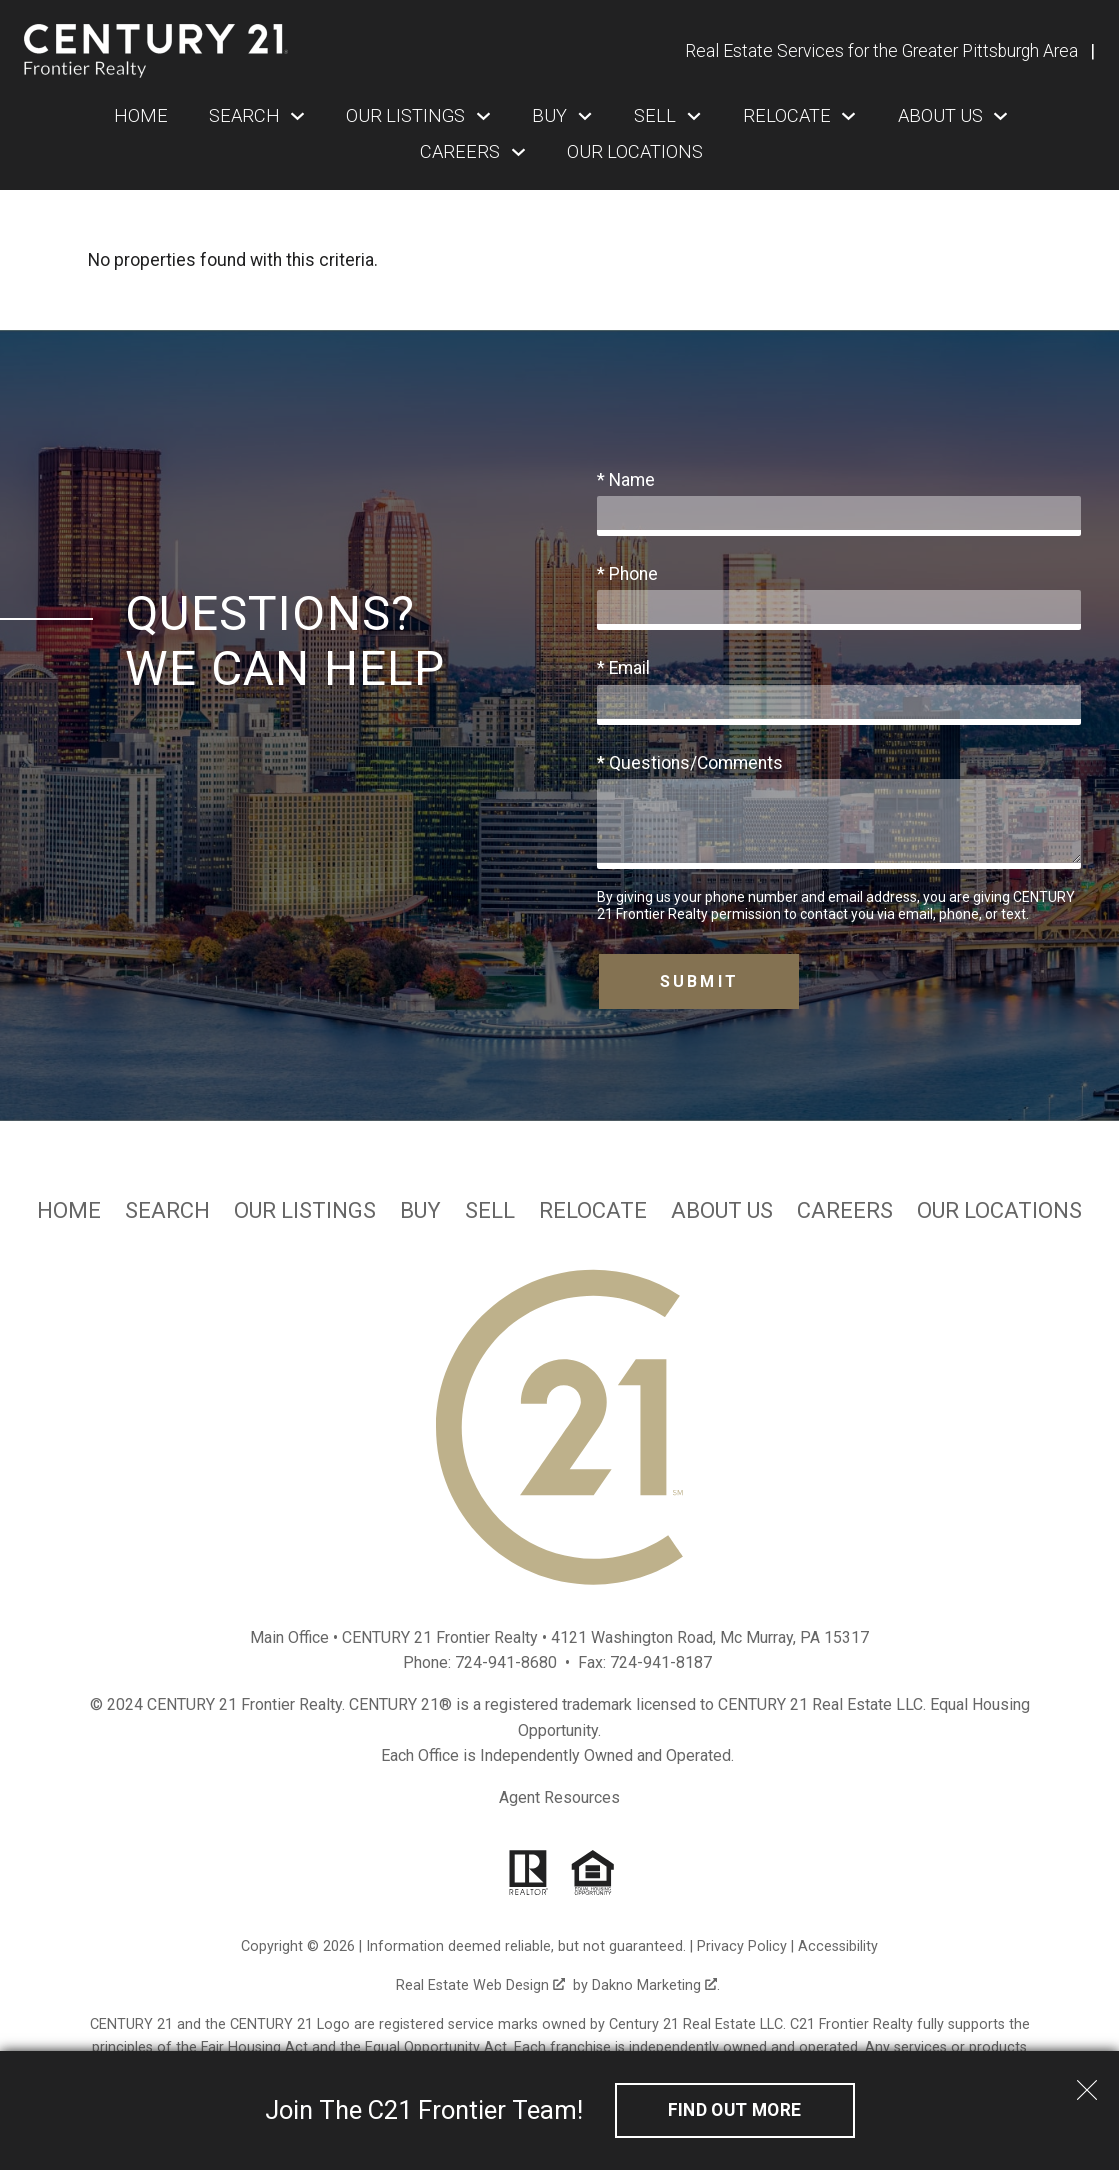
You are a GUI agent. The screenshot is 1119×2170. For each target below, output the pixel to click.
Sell (490, 1210)
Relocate (593, 1210)
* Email (623, 668)
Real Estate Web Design (480, 1985)
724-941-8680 (506, 1662)
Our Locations (635, 152)
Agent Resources (559, 1797)
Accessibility (838, 1946)
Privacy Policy (742, 1946)
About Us (722, 1210)
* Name (626, 480)
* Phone (627, 574)
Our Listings (305, 1210)
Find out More (735, 2110)
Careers (845, 1210)
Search (167, 1210)
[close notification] (1087, 2083)
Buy (420, 1210)
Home (141, 116)
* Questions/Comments (690, 763)
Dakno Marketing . (656, 1985)
